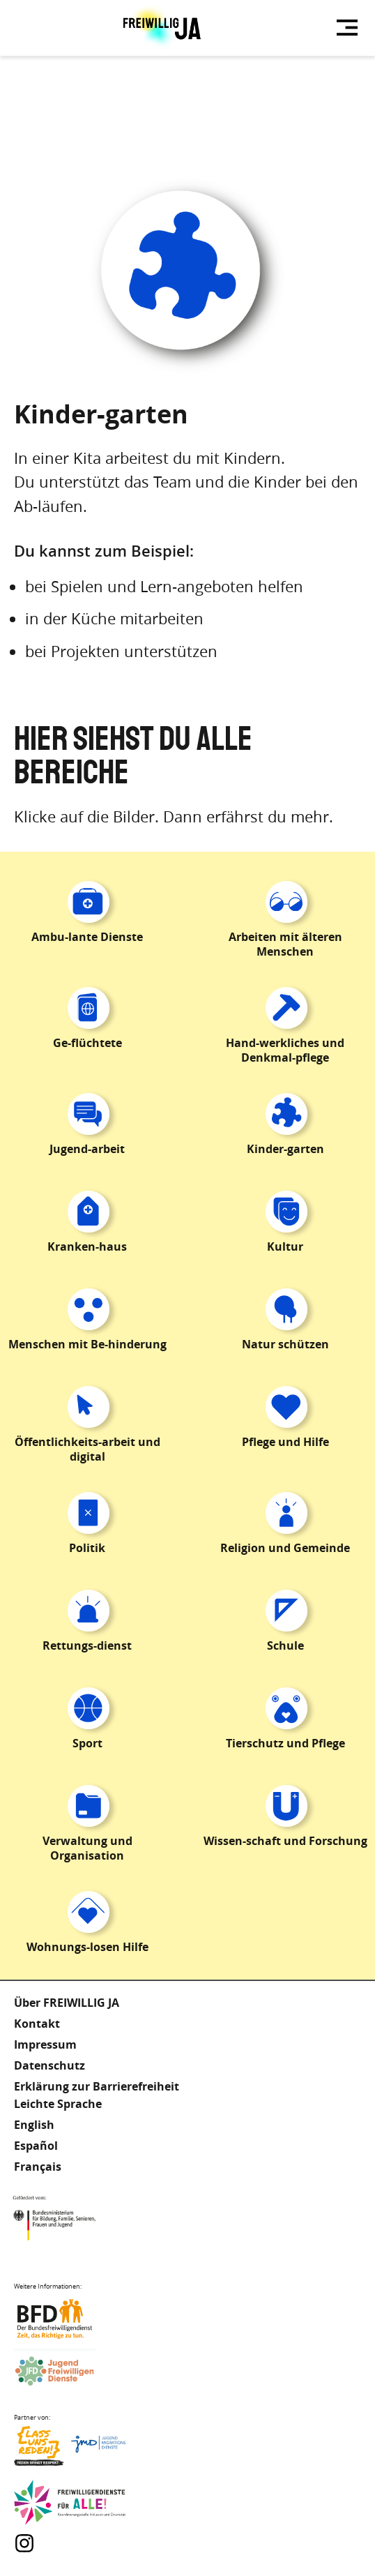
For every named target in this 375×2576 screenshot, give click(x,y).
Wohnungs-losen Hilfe (87, 1946)
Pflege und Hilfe (285, 1441)
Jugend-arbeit (87, 1149)
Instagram (24, 2543)
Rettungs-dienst (87, 1645)
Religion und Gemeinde (285, 1548)
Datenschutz (49, 2065)
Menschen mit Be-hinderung (87, 1344)
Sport (87, 1743)
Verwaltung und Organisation (87, 1848)
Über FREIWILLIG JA (66, 2002)
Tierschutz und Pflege (285, 1743)
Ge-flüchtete (87, 1042)
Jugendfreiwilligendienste (69, 2372)
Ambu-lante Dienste (87, 936)
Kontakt (37, 2023)
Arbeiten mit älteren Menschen (285, 944)
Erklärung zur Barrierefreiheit (96, 2086)
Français (37, 2166)
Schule (285, 1645)
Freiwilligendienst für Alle (69, 2503)
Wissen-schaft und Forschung (285, 1840)
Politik (87, 1548)
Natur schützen (285, 1344)
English (34, 2124)
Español (36, 2145)
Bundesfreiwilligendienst (69, 2319)
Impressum (45, 2044)
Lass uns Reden (69, 2449)
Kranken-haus (87, 1246)
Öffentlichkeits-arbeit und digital (87, 1449)
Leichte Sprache (58, 2103)
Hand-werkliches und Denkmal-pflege (285, 1050)
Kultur (285, 1246)
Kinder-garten (285, 1149)
